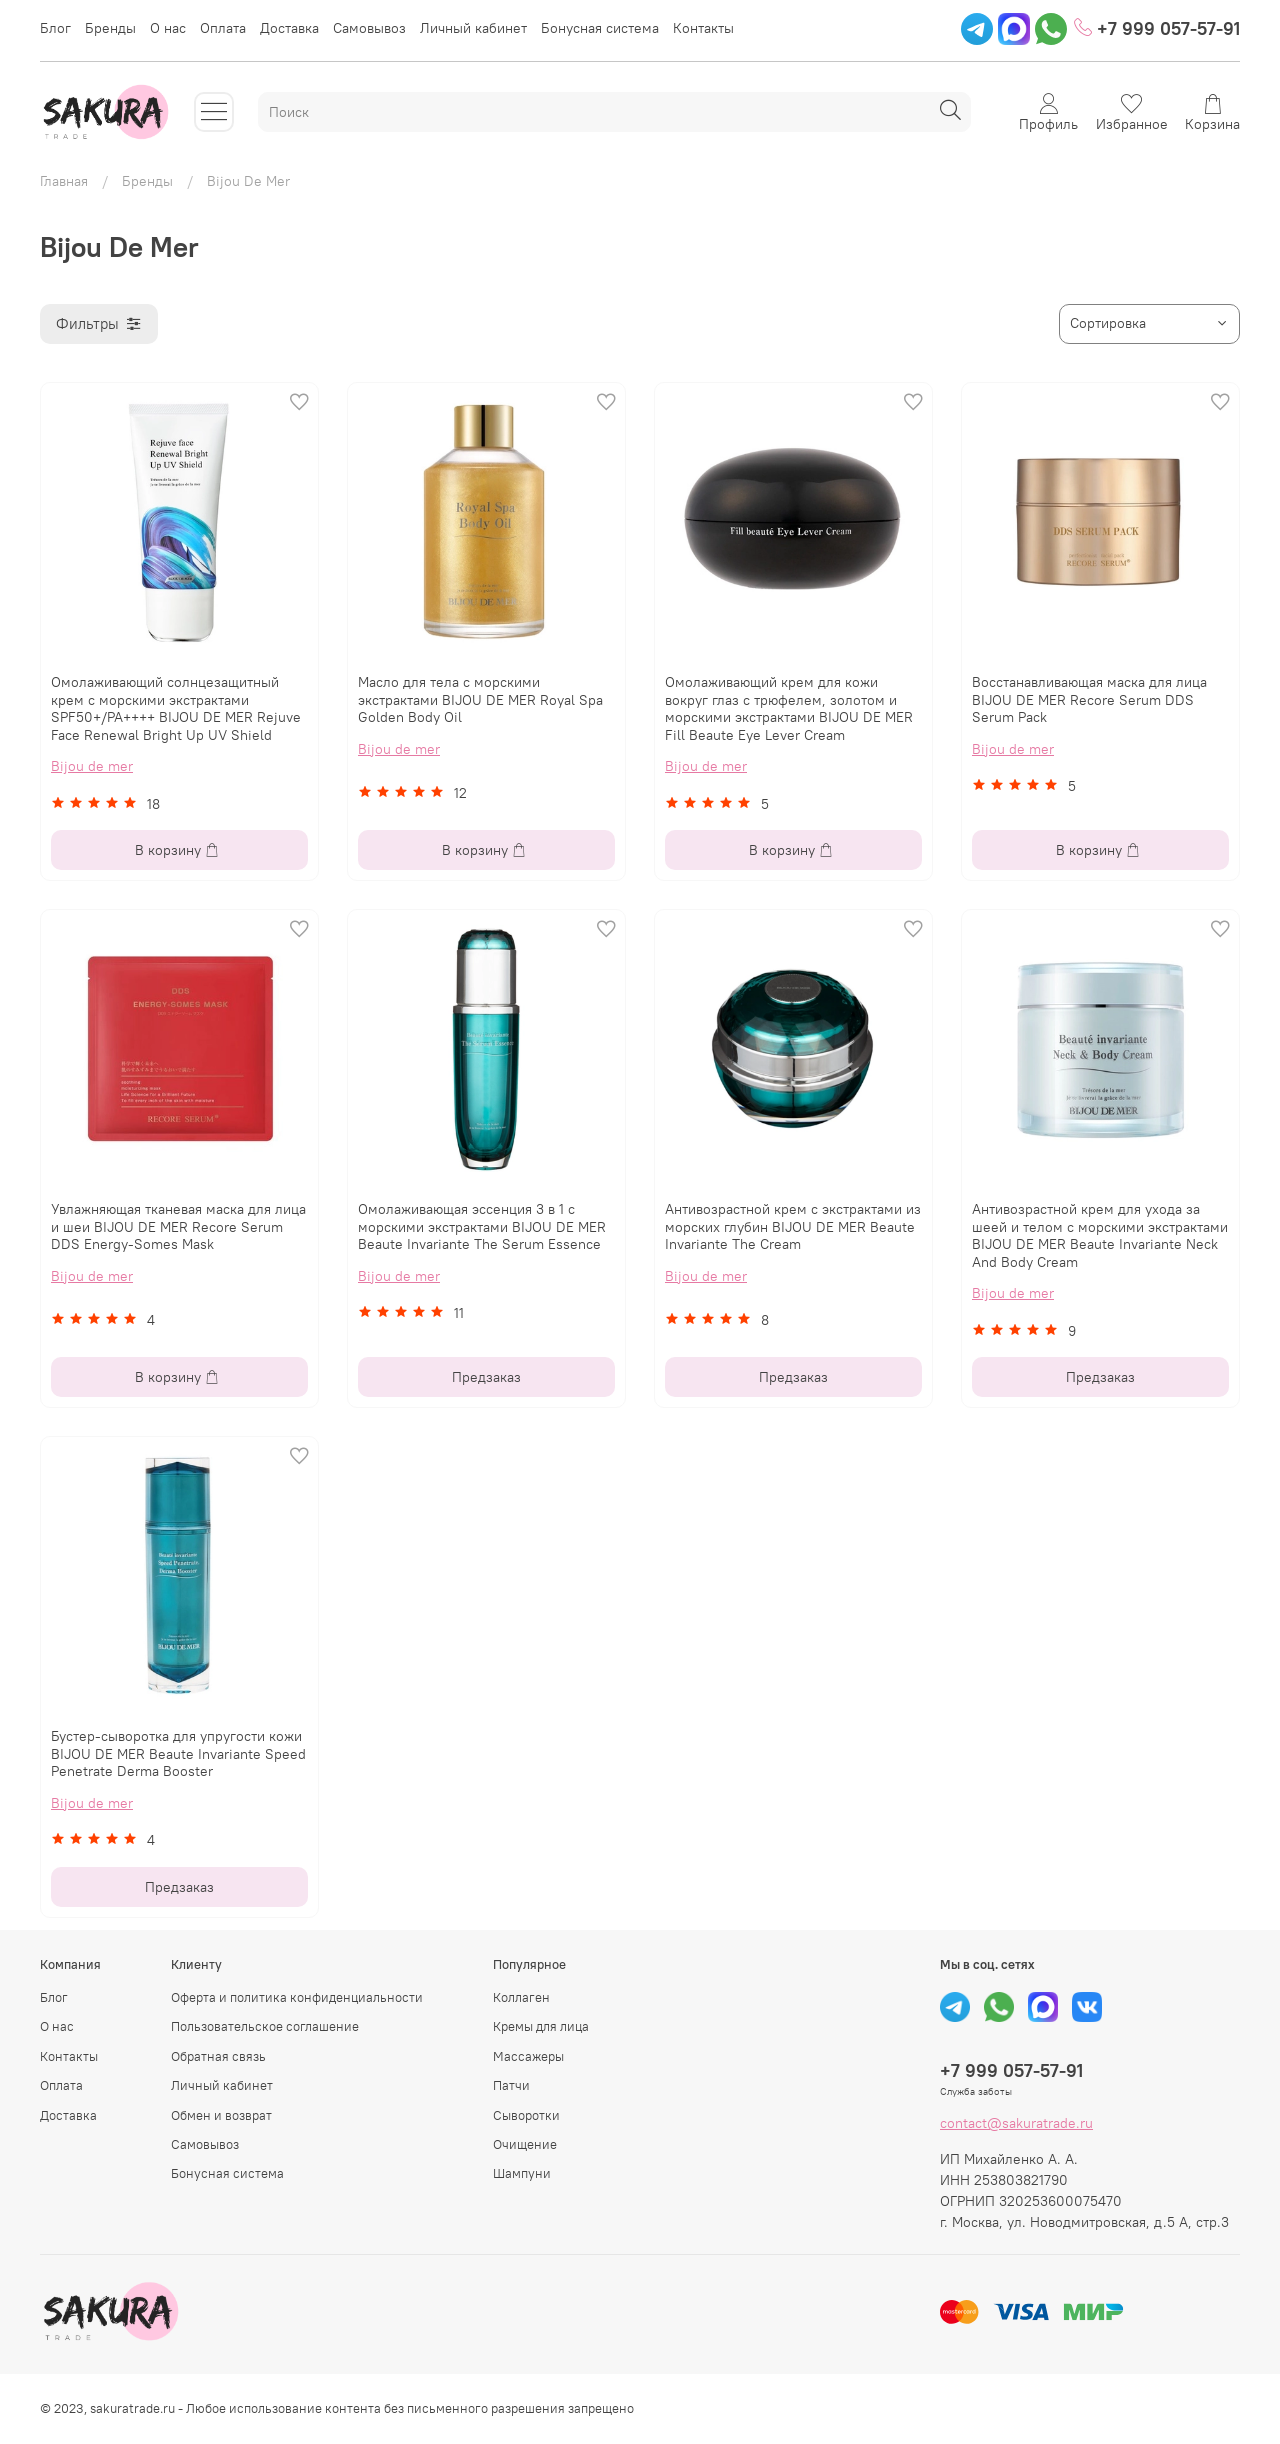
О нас (168, 28)
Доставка (289, 28)
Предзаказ (486, 1377)
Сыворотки (526, 2115)
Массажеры (528, 2056)
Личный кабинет (473, 28)
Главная (64, 181)
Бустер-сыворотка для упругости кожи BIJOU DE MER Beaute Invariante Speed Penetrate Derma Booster (178, 1753)
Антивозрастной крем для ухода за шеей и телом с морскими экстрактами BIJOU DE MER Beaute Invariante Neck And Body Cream (1100, 1235)
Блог (55, 28)
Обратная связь (218, 2056)
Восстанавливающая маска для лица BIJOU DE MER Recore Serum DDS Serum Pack (1089, 699)
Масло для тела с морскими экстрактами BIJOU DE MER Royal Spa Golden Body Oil (480, 699)
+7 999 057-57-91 (1157, 28)
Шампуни (522, 2173)
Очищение (525, 2144)
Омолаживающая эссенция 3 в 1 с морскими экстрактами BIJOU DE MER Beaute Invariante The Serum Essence (482, 1226)
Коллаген (521, 1997)
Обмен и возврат (221, 2115)
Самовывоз (369, 28)
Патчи (511, 2085)
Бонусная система (600, 28)
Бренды (110, 28)
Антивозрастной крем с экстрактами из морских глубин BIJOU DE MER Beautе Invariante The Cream (793, 1226)
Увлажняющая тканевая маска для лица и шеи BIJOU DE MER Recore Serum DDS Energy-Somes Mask (178, 1226)
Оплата (223, 28)
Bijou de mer (92, 766)
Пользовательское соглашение (265, 2026)
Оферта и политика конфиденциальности (297, 1997)
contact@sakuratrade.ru (1016, 2123)
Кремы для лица (541, 2026)
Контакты (703, 28)
